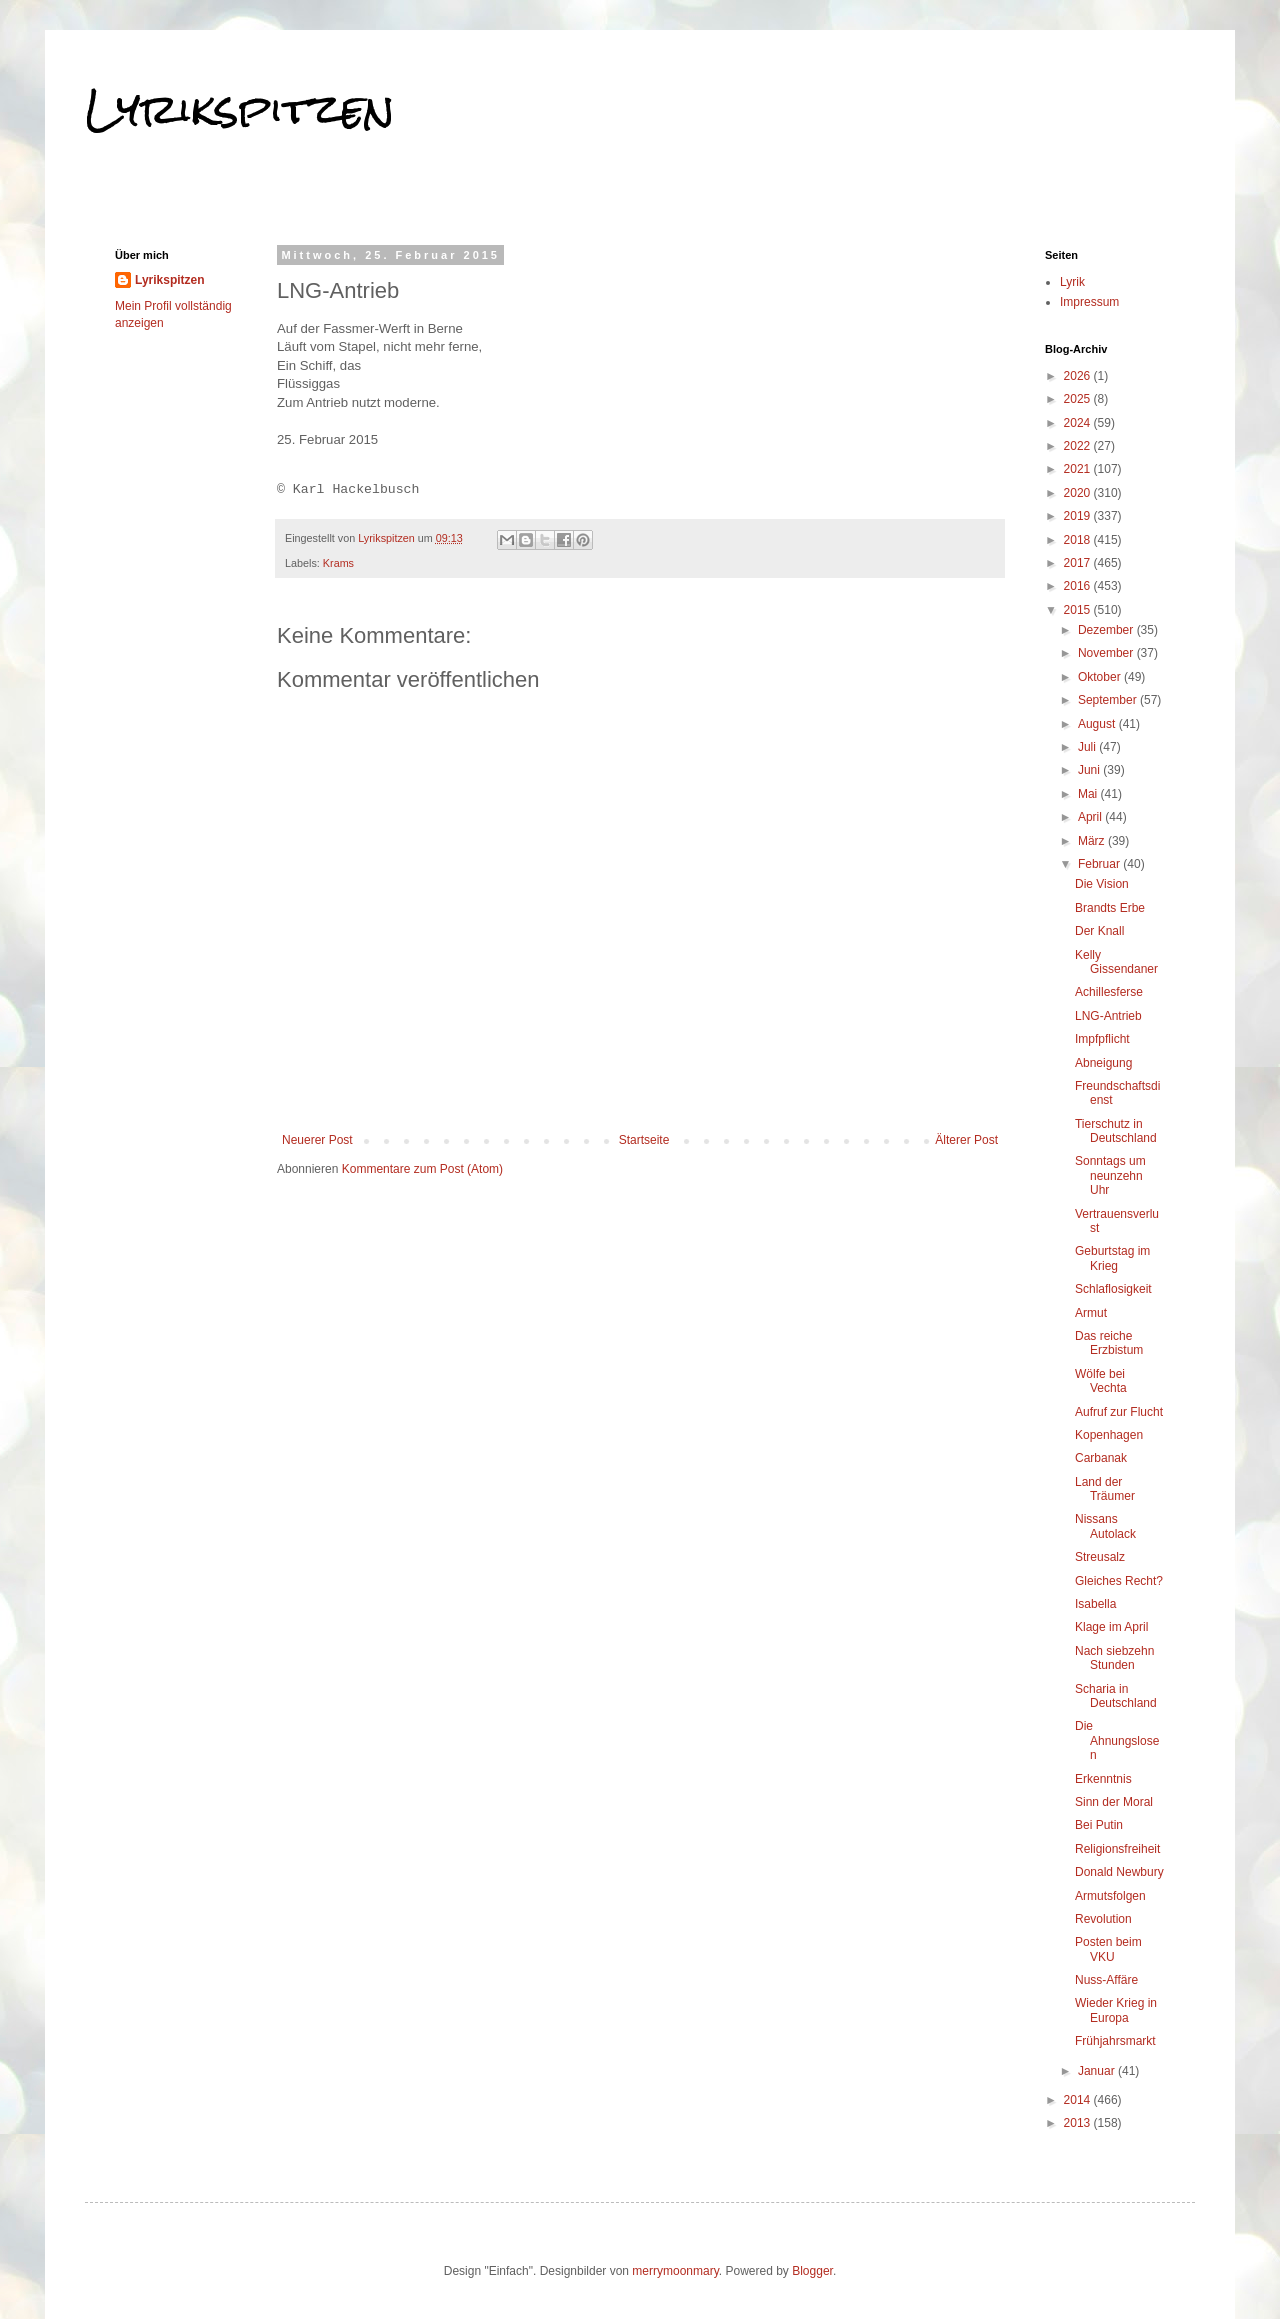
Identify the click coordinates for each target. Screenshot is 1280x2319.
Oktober (1101, 677)
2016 (1079, 586)
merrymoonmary (675, 2271)
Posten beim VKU (1108, 1949)
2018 (1079, 540)
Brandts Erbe (1110, 908)
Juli (1088, 747)
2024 (1079, 423)
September (1109, 700)
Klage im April (1111, 1627)
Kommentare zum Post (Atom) (422, 1169)
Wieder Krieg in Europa (1116, 2010)
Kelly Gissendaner (1116, 962)
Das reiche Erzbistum (1109, 1343)
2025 (1079, 399)
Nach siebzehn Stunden (1114, 1658)
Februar (1100, 864)
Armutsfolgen (1110, 1896)
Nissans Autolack (1105, 1526)
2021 (1079, 469)
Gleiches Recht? (1119, 1581)
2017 (1079, 563)
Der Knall (1099, 931)
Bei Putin (1099, 1825)
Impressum (1089, 302)
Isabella (1095, 1604)
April (1091, 817)
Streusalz (1100, 1557)
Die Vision (1102, 884)
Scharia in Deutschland (1116, 1696)
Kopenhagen (1109, 1435)
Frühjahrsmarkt (1115, 2041)
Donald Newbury (1119, 1872)
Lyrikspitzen (240, 109)
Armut (1091, 1313)
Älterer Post (966, 1140)
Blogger (812, 2271)
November (1107, 653)
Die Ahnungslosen (1117, 1740)
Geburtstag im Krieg (1112, 1258)
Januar (1098, 2071)
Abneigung (1103, 1063)
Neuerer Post (317, 1140)
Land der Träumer (1105, 1489)
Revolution (1103, 1919)
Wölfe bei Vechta (1101, 1381)
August (1098, 724)
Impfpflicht (1102, 1039)
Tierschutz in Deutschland (1116, 1131)
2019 (1079, 516)
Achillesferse (1109, 992)
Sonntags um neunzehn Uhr (1110, 1175)
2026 (1079, 376)
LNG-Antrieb (1108, 1016)
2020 (1079, 493)
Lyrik (1072, 282)
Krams (338, 563)
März (1093, 841)
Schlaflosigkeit (1113, 1289)
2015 (1079, 610)
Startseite (644, 1140)
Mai (1089, 794)
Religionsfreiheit (1117, 1849)
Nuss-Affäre (1106, 1980)
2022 (1079, 446)
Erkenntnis (1103, 1779)
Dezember (1107, 630)
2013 (1079, 2123)
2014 (1079, 2100)
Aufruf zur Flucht (1119, 1412)
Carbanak (1101, 1458)
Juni (1090, 770)
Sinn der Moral (1114, 1802)
